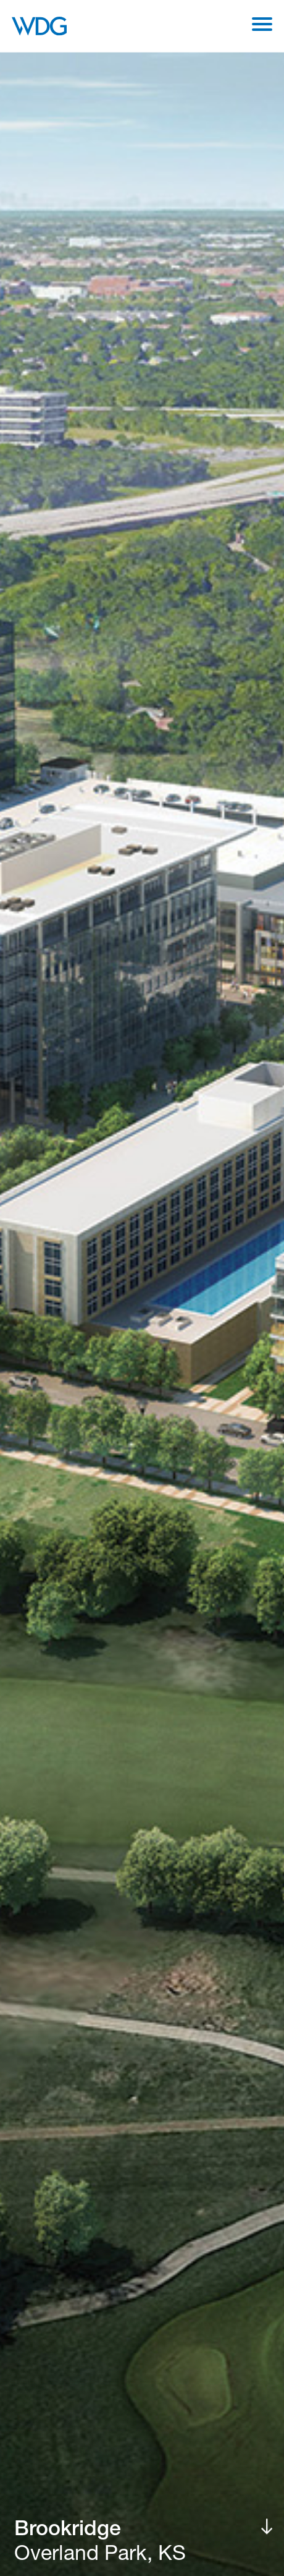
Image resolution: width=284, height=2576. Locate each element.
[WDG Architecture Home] (39, 26)
